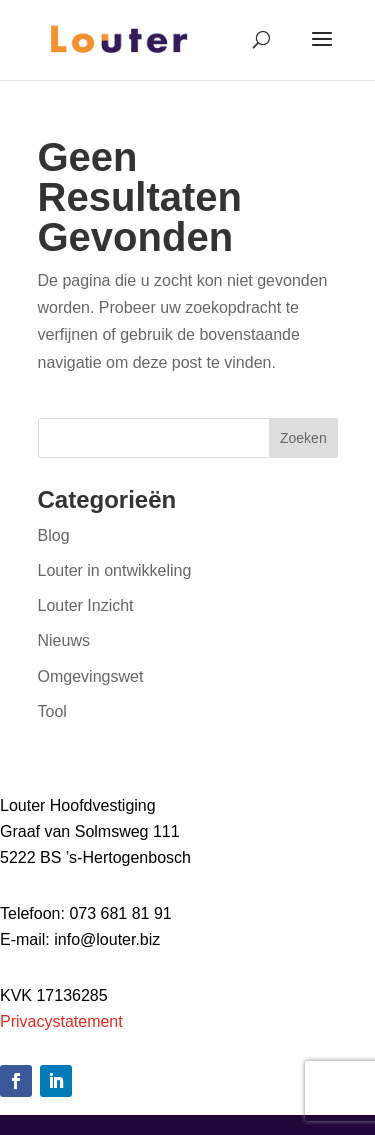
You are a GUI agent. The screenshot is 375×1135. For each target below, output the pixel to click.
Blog (54, 535)
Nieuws (64, 640)
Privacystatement (61, 1021)
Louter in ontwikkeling (115, 570)
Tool (52, 711)
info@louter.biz (107, 939)
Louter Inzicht (86, 605)
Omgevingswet (91, 676)
